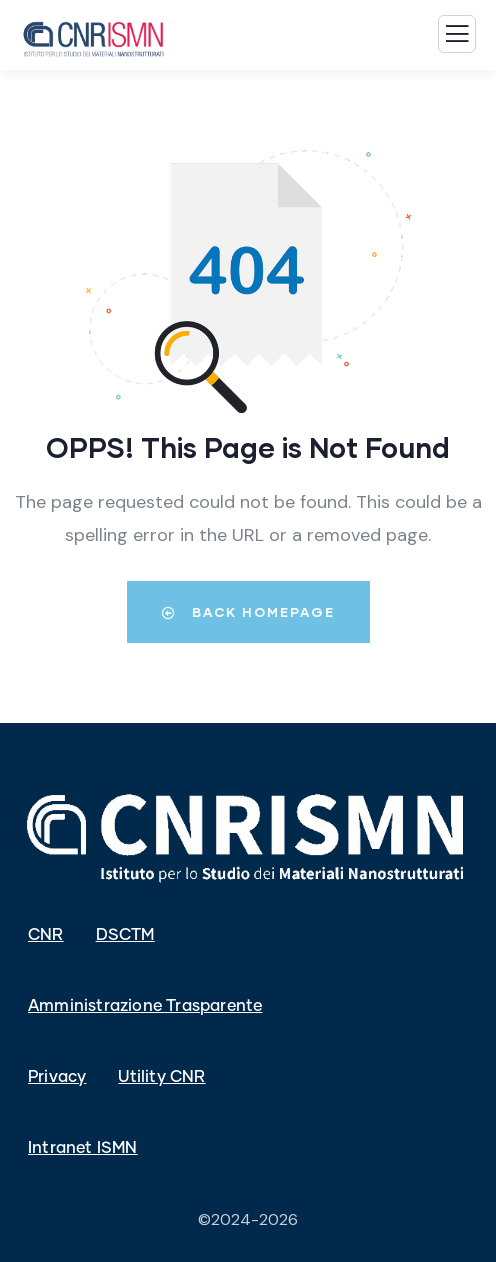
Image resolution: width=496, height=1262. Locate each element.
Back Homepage (248, 612)
